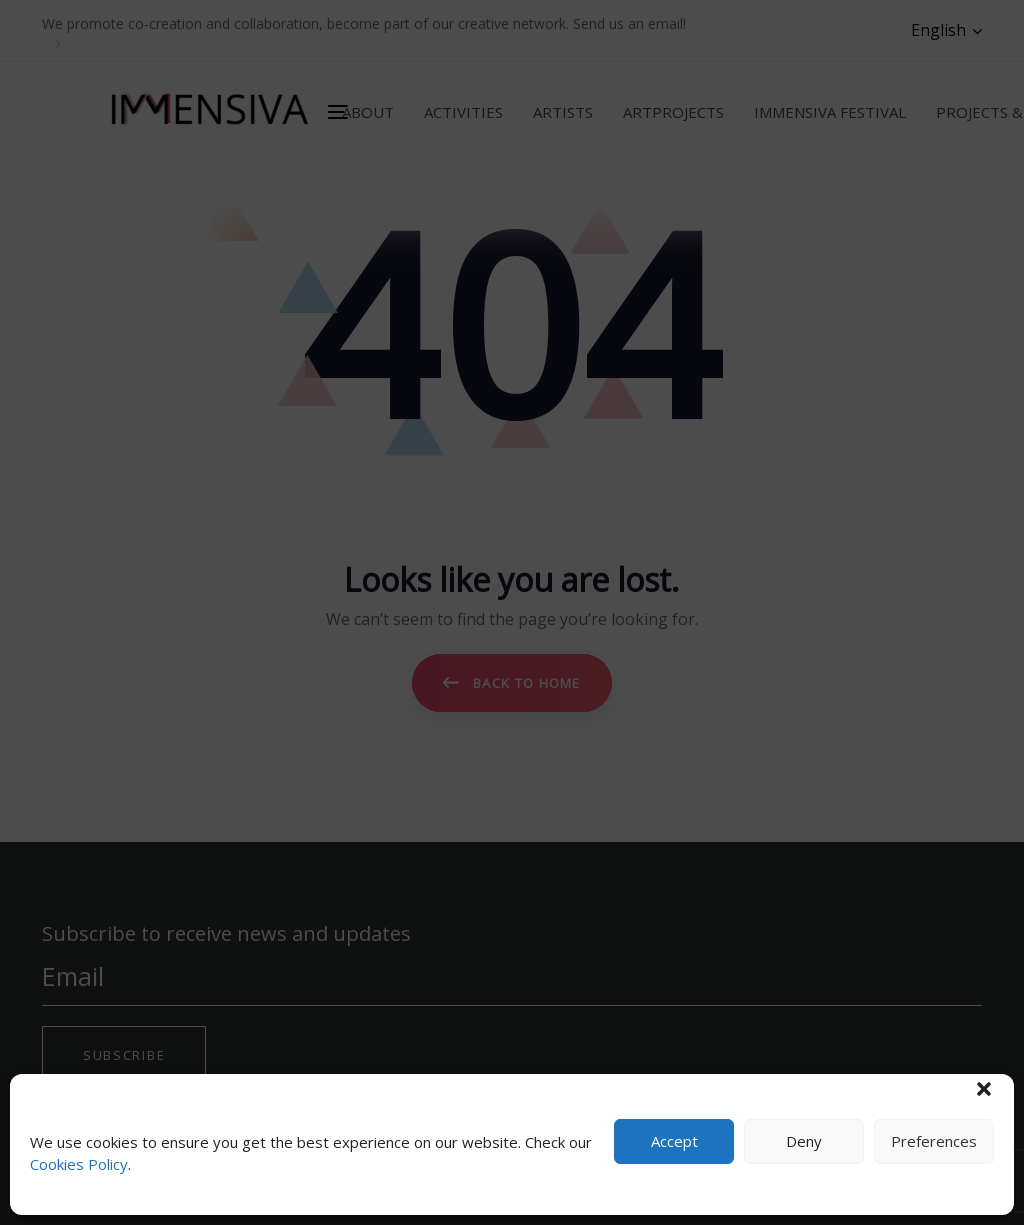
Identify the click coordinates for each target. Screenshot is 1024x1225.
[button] (984, 1089)
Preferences (934, 1141)
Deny (804, 1141)
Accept (674, 1141)
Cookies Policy (79, 1164)
